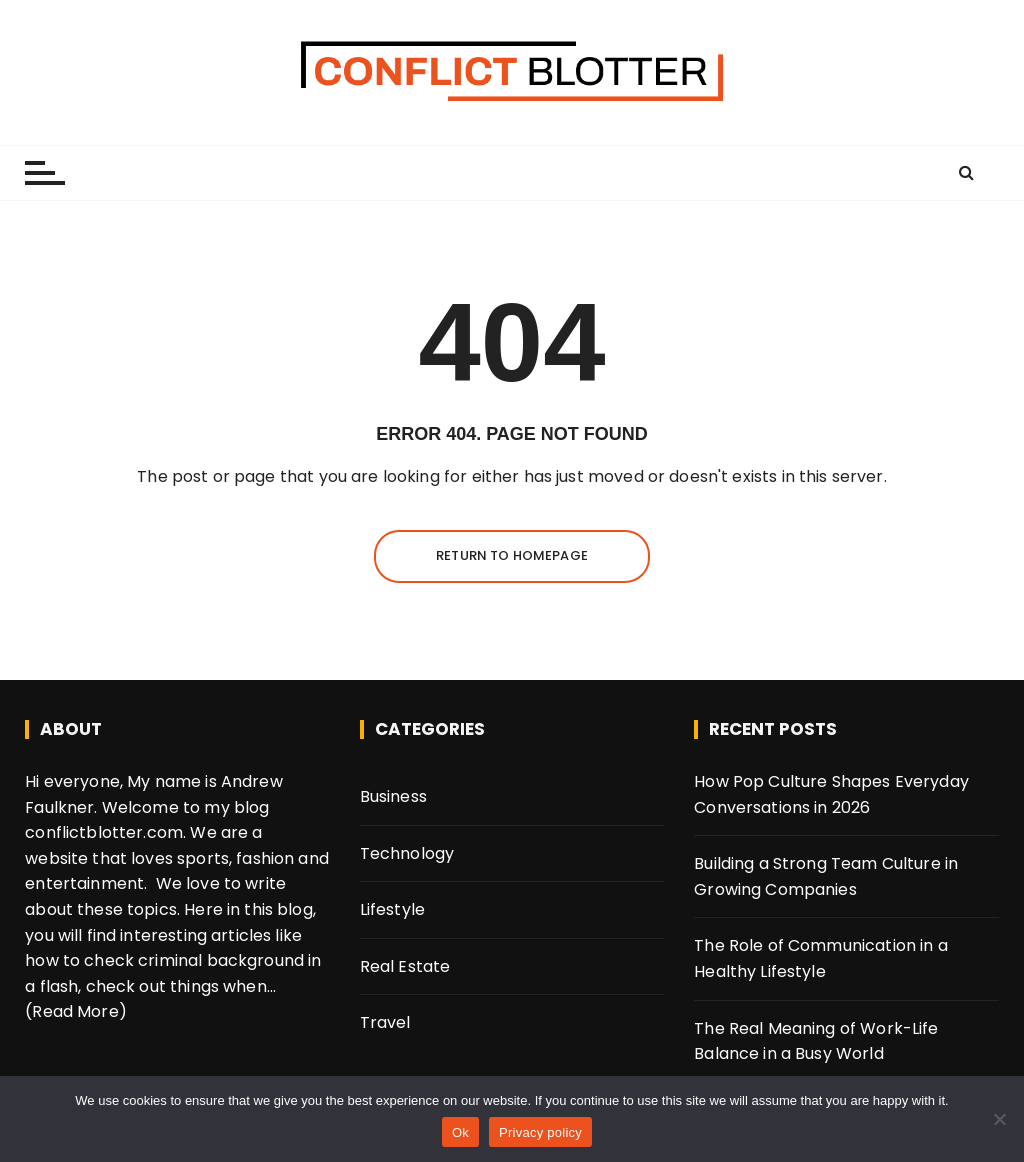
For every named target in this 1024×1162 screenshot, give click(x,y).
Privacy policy (540, 1132)
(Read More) (76, 1011)
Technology (407, 853)
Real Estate (405, 966)
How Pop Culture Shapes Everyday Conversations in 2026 (831, 794)
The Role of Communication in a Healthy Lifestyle (821, 958)
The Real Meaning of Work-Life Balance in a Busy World (816, 1041)
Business (393, 796)
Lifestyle (392, 909)
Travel (385, 1022)
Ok (460, 1132)
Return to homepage (512, 555)
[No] (999, 1119)
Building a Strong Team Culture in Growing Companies (826, 876)
